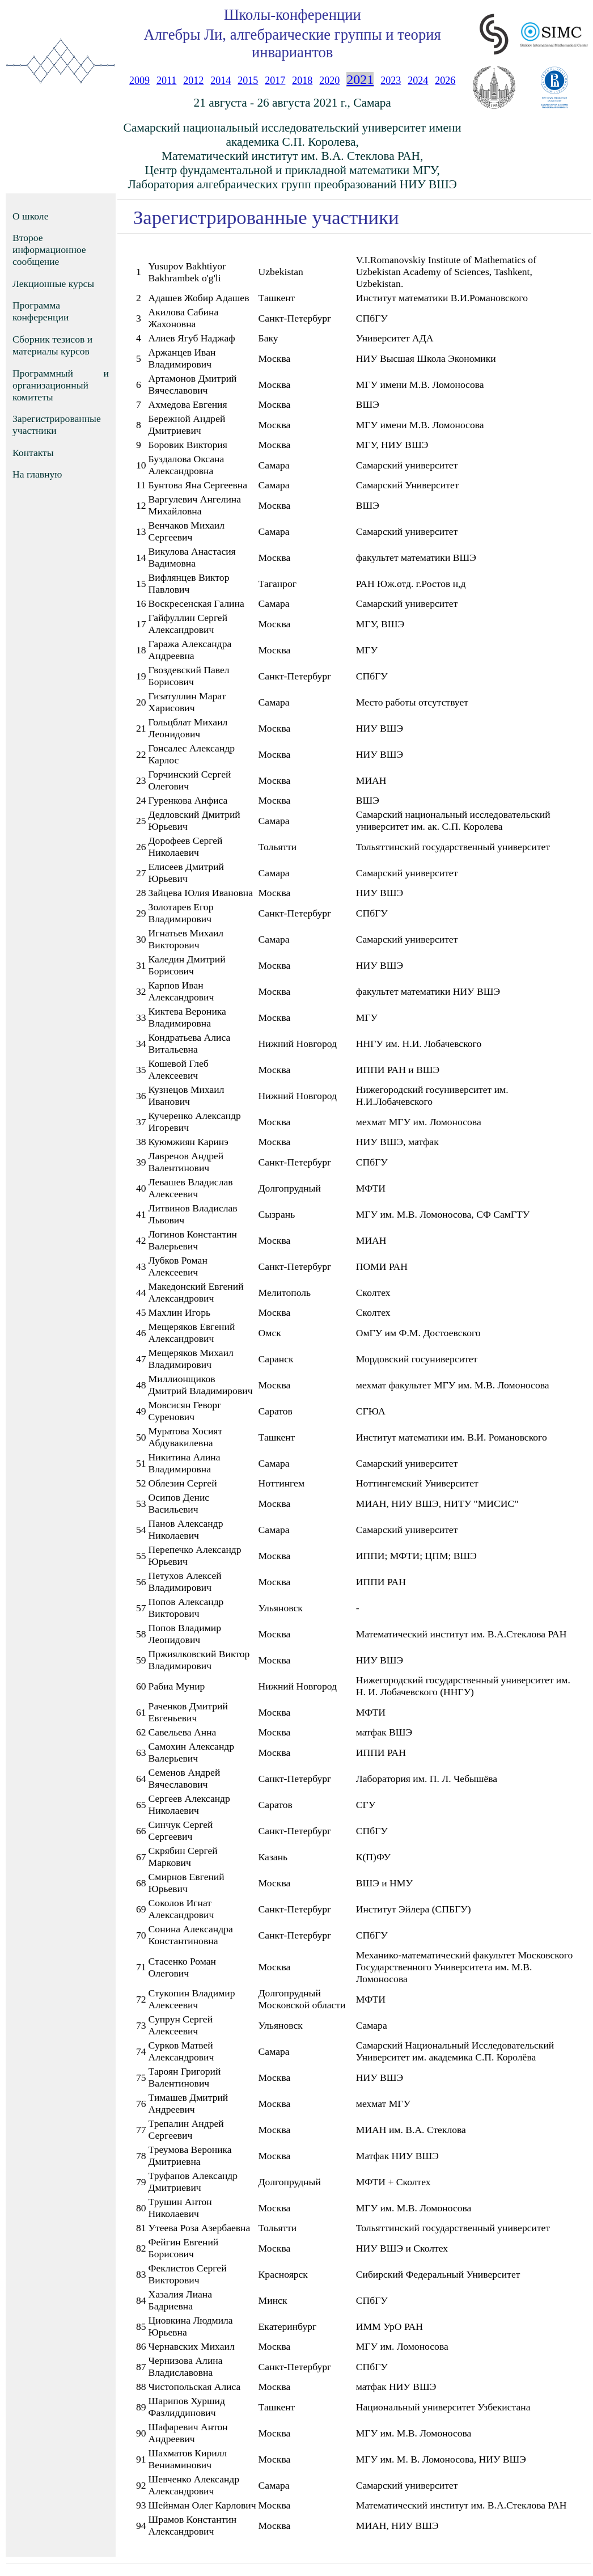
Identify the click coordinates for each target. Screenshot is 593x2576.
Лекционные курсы (53, 283)
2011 (166, 80)
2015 (248, 80)
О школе (30, 216)
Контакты (33, 452)
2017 (275, 80)
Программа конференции (40, 311)
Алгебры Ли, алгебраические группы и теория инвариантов (292, 43)
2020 (329, 80)
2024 (418, 80)
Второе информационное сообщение (49, 249)
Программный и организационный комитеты (60, 385)
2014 (220, 80)
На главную (37, 474)
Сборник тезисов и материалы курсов (52, 345)
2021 (360, 79)
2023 (390, 80)
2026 (445, 80)
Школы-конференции (292, 14)
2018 (302, 80)
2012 (193, 80)
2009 (139, 80)
